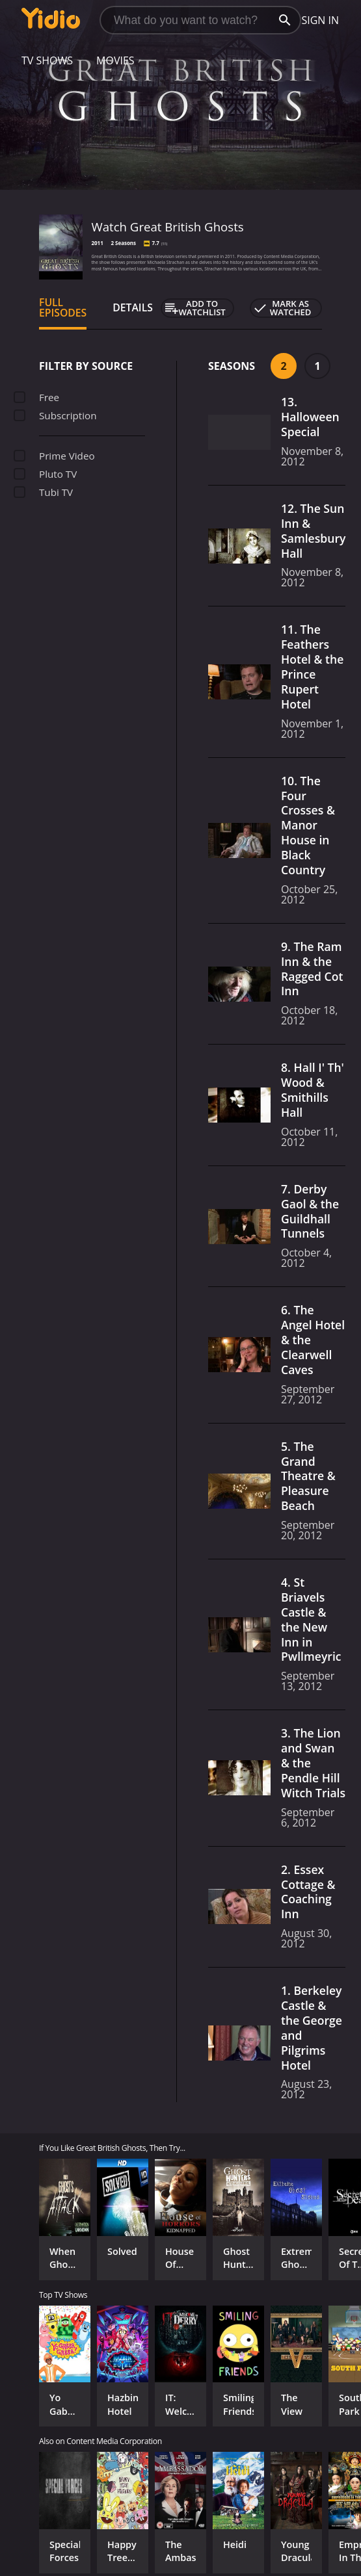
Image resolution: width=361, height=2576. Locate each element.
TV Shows (47, 60)
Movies (115, 60)
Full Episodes (63, 307)
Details (133, 307)
